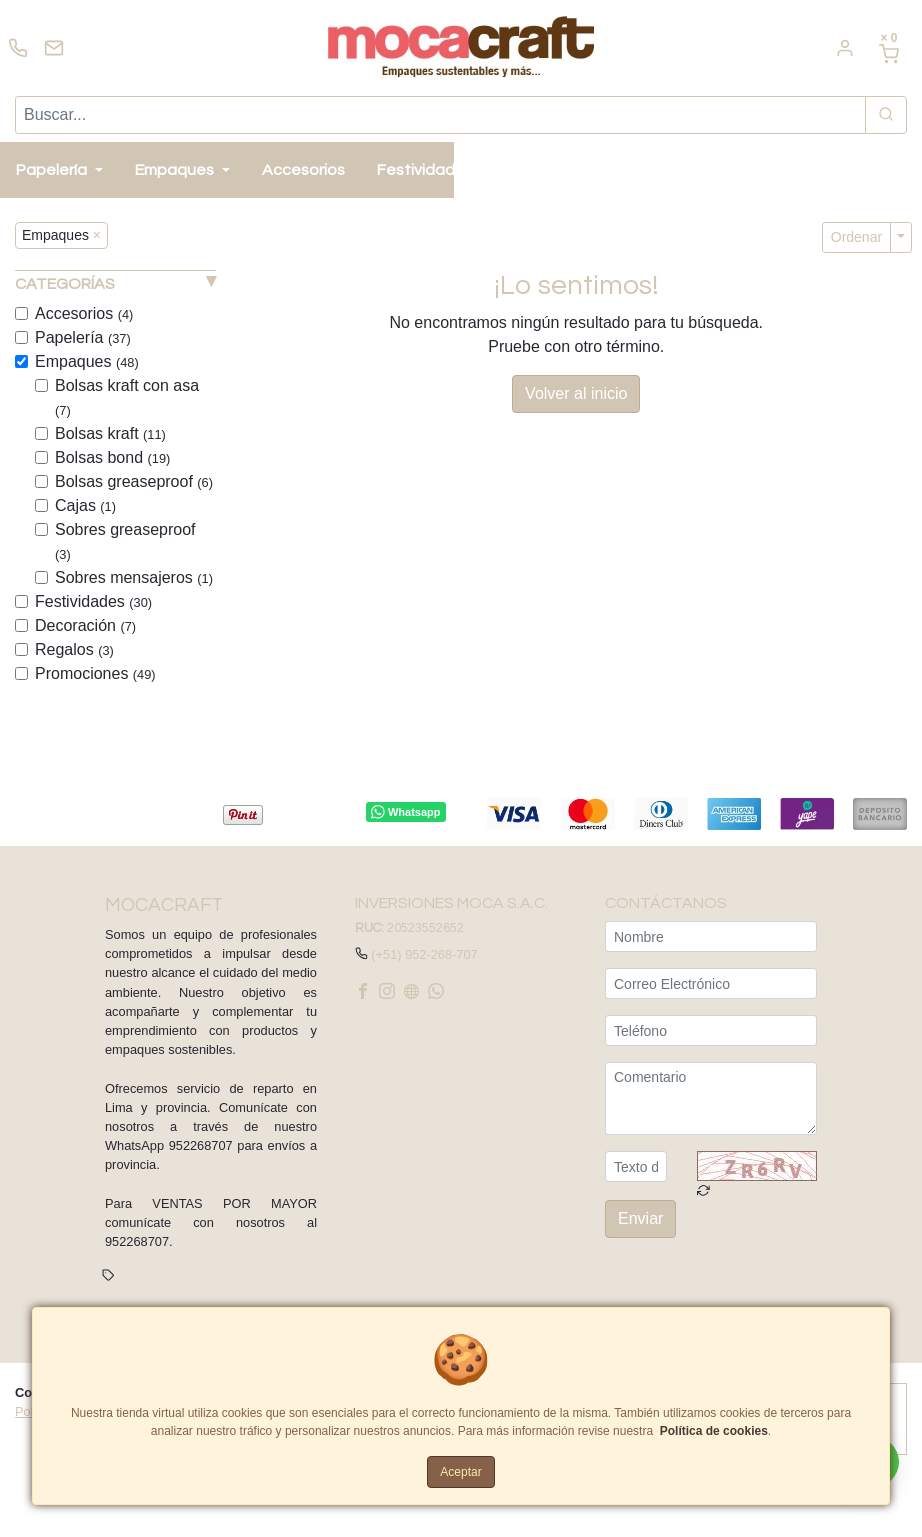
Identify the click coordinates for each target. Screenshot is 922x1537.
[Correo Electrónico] (711, 983)
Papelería (83, 337)
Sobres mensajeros (134, 577)
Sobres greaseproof (125, 541)
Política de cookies (714, 1431)
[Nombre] (711, 936)
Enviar (640, 1219)
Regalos (74, 649)
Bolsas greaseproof (134, 481)
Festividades (93, 601)
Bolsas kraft (110, 433)
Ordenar (856, 237)
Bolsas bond (112, 457)
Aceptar (460, 1472)
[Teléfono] (711, 1030)
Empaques (87, 361)
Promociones (95, 673)
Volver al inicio (576, 393)
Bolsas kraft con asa (127, 397)
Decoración (85, 625)
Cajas (85, 505)
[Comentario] (711, 1098)
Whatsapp (405, 812)
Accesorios (84, 313)
